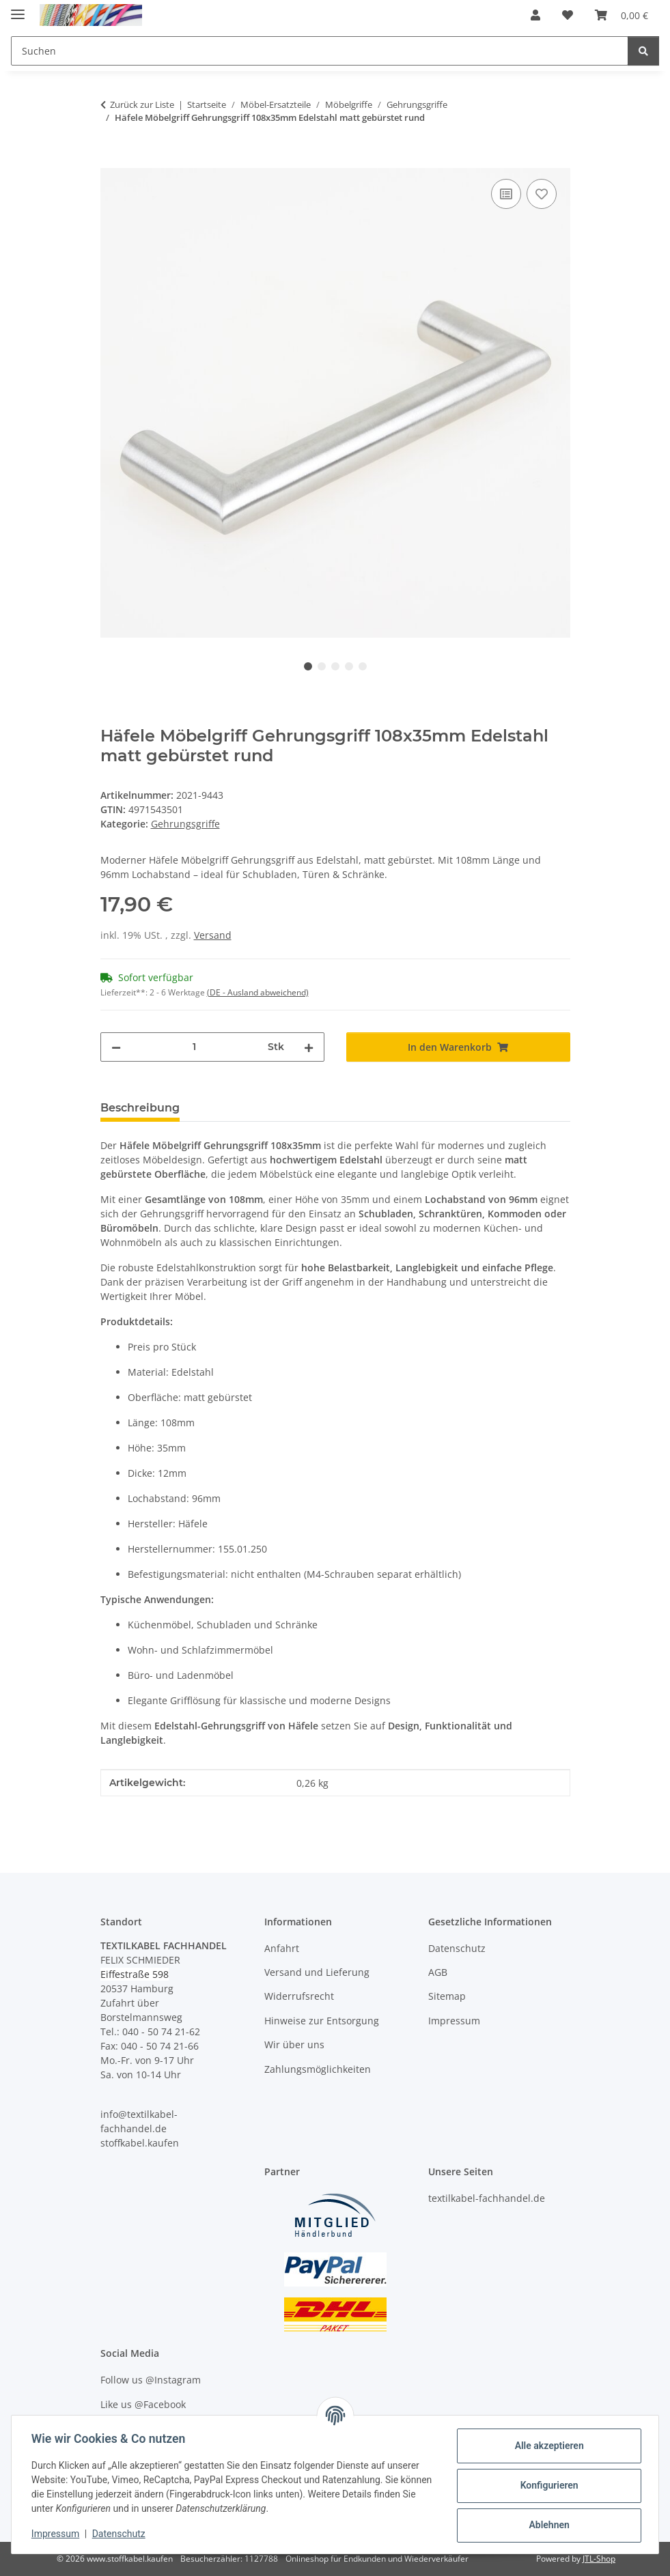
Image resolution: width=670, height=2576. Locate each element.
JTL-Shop (599, 2558)
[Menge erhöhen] (309, 1047)
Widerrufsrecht (299, 1996)
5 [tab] (363, 666)
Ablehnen (547, 2524)
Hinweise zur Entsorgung (321, 2020)
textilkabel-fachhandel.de (486, 2198)
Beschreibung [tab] (140, 1107)
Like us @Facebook (143, 2404)
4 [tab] (349, 666)
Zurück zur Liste (142, 104)
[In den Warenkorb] (111, 160)
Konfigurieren (547, 2485)
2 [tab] (322, 666)
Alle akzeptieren (546, 2445)
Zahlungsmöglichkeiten (317, 2069)
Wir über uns (294, 2044)
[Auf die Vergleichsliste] (506, 194)
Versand (213, 935)
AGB (437, 1972)
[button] (535, 15)
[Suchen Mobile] (319, 51)
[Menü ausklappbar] (18, 8)
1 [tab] (308, 666)
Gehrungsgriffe (185, 823)
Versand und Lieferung (316, 1972)
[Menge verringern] (116, 1047)
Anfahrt (281, 1948)
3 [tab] (335, 666)
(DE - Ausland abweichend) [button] (258, 992)
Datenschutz (121, 2533)
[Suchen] (643, 51)
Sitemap (447, 1996)
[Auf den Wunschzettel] (542, 194)
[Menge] (194, 1047)
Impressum (57, 2533)
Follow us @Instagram (150, 2379)
